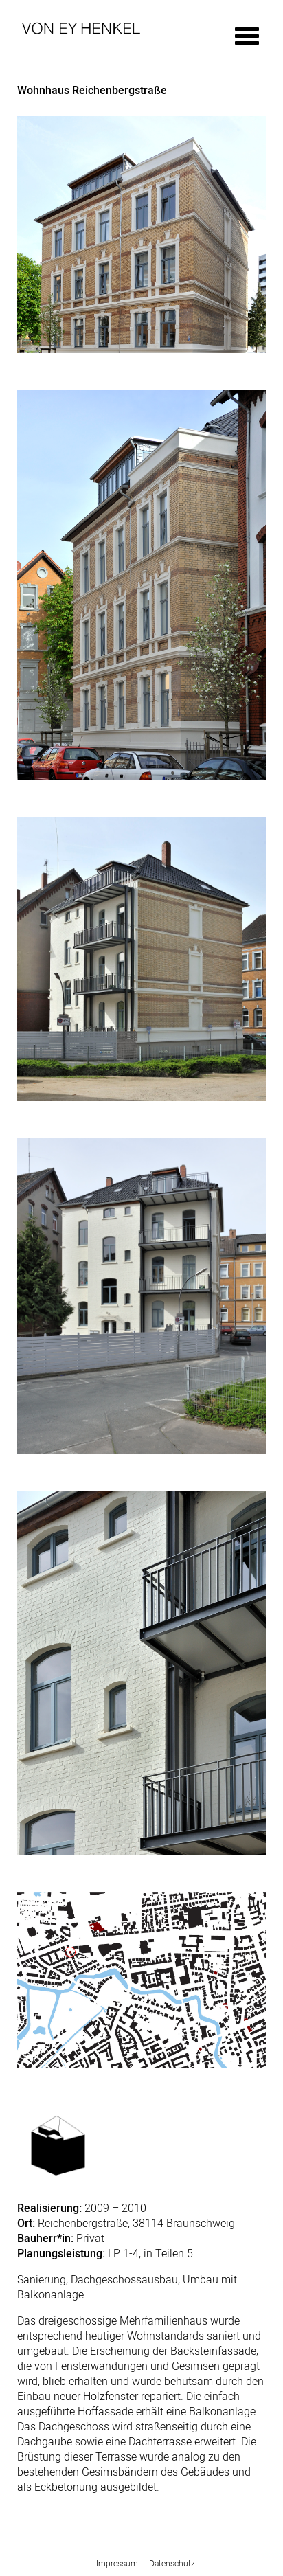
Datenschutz (172, 2562)
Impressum (117, 2562)
